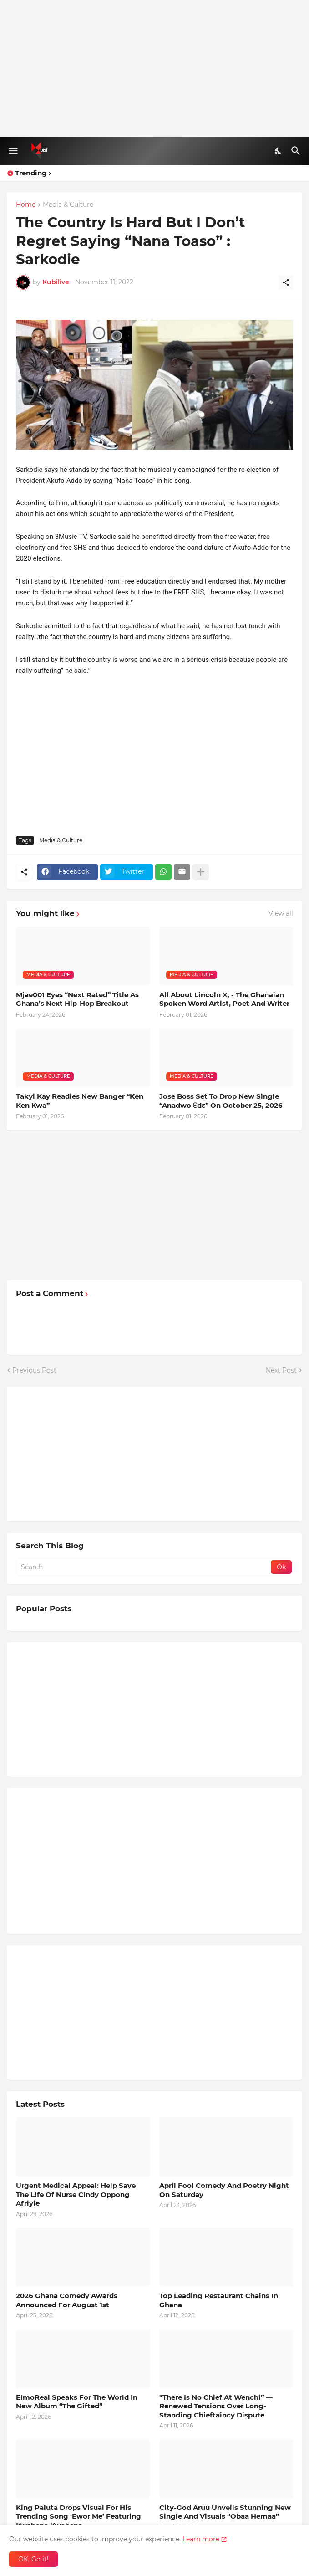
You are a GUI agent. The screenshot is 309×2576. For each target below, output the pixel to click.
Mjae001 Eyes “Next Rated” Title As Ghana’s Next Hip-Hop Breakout (77, 999)
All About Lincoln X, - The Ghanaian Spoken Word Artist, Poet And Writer (224, 999)
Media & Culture (68, 205)
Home (25, 205)
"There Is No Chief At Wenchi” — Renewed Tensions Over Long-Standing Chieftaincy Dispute (216, 2406)
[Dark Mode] (278, 151)
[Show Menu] (12, 151)
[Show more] (200, 872)
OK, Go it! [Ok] (33, 2559)
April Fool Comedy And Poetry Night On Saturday (224, 2190)
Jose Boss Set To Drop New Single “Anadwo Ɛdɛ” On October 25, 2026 (221, 1101)
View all (280, 913)
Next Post (281, 1370)
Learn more (200, 2539)
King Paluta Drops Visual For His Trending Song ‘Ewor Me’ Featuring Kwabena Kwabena (78, 2516)
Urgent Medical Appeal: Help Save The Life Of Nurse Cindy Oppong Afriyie (76, 2194)
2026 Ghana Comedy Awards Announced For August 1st (66, 2300)
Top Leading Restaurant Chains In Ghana (218, 2300)
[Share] (286, 282)
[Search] (297, 151)
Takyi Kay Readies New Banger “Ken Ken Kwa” (79, 1101)
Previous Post (34, 1370)
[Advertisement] (154, 68)
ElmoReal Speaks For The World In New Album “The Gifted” (76, 2402)
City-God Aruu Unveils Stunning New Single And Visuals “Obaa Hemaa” (225, 2512)
